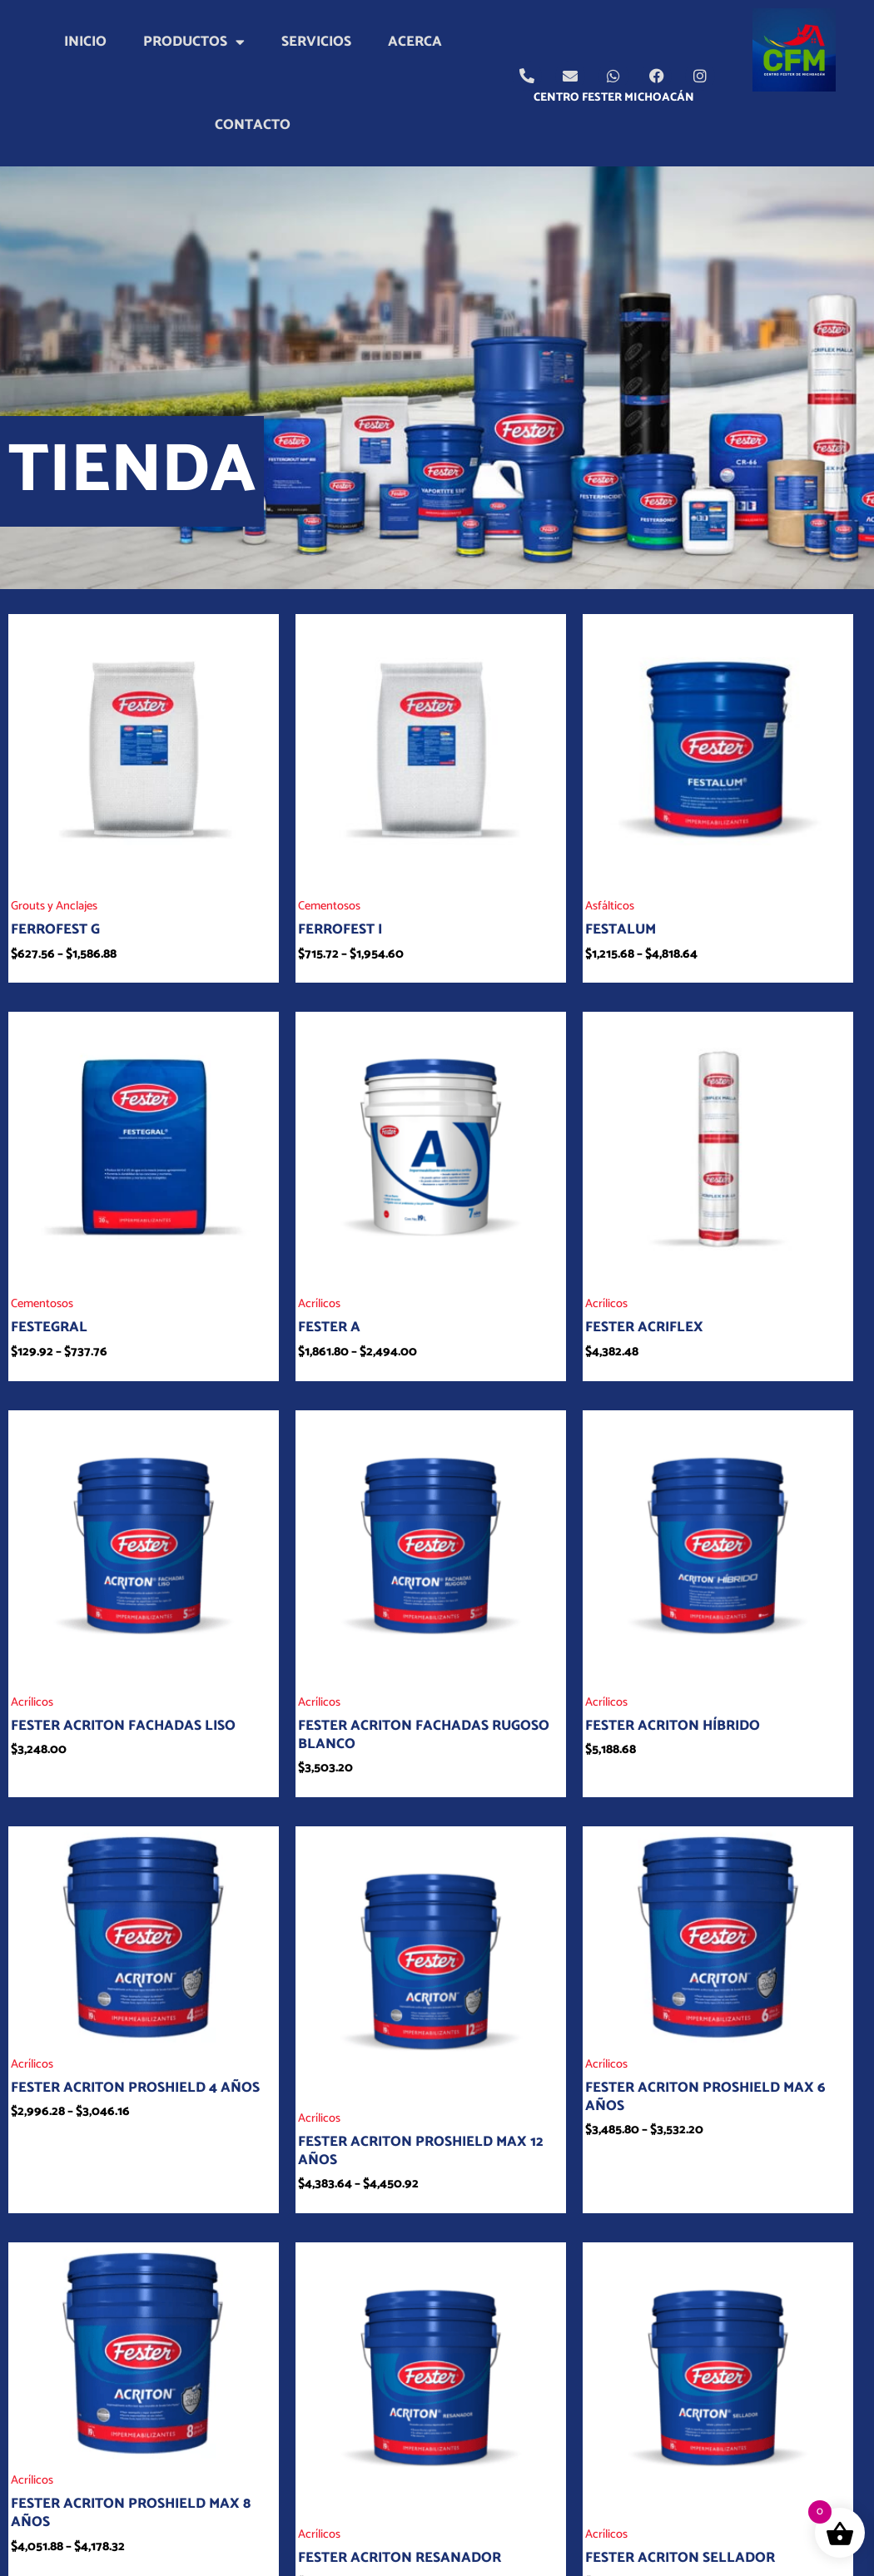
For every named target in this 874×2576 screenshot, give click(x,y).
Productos (194, 42)
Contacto (253, 124)
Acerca (415, 41)
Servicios (316, 41)
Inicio (85, 41)
